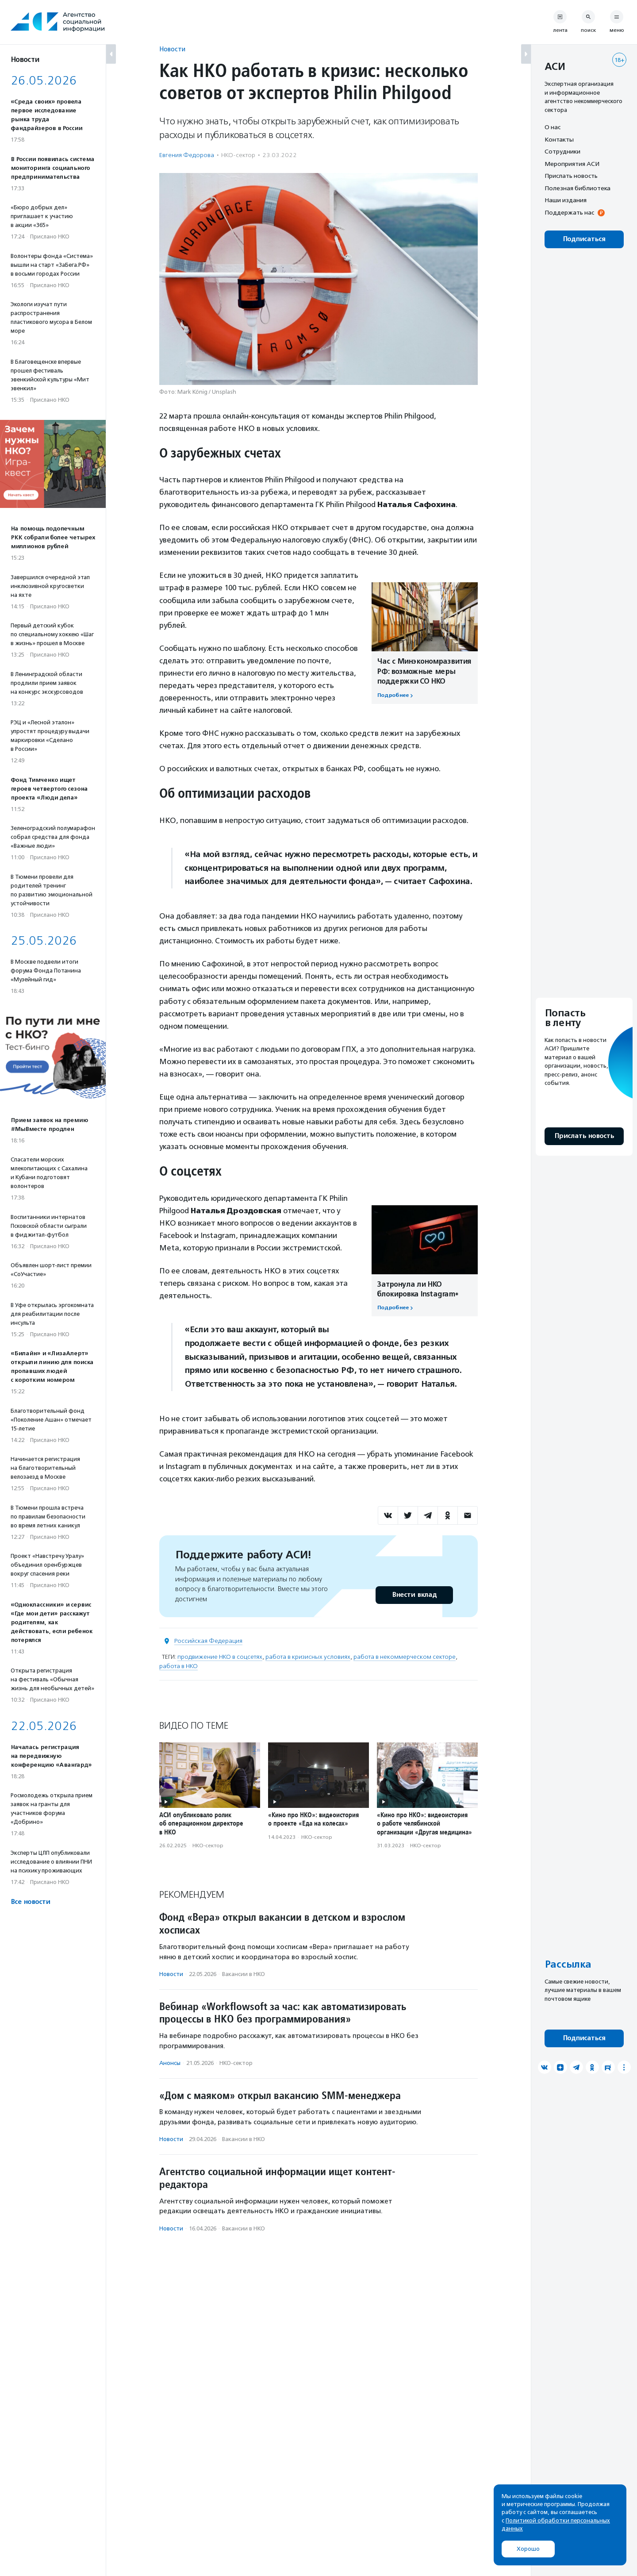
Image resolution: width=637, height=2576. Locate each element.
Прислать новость (571, 175)
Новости (172, 49)
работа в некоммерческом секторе (404, 1657)
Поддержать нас (569, 212)
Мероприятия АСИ (572, 163)
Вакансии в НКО (243, 1974)
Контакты (559, 139)
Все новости (30, 1902)
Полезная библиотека (577, 188)
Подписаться (584, 239)
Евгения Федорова (186, 155)
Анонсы (169, 2063)
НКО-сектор (238, 155)
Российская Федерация (208, 1641)
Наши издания (566, 200)
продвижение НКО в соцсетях (219, 1657)
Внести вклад (414, 1595)
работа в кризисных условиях (307, 1657)
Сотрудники (562, 151)
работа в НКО (178, 1666)
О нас (552, 127)
